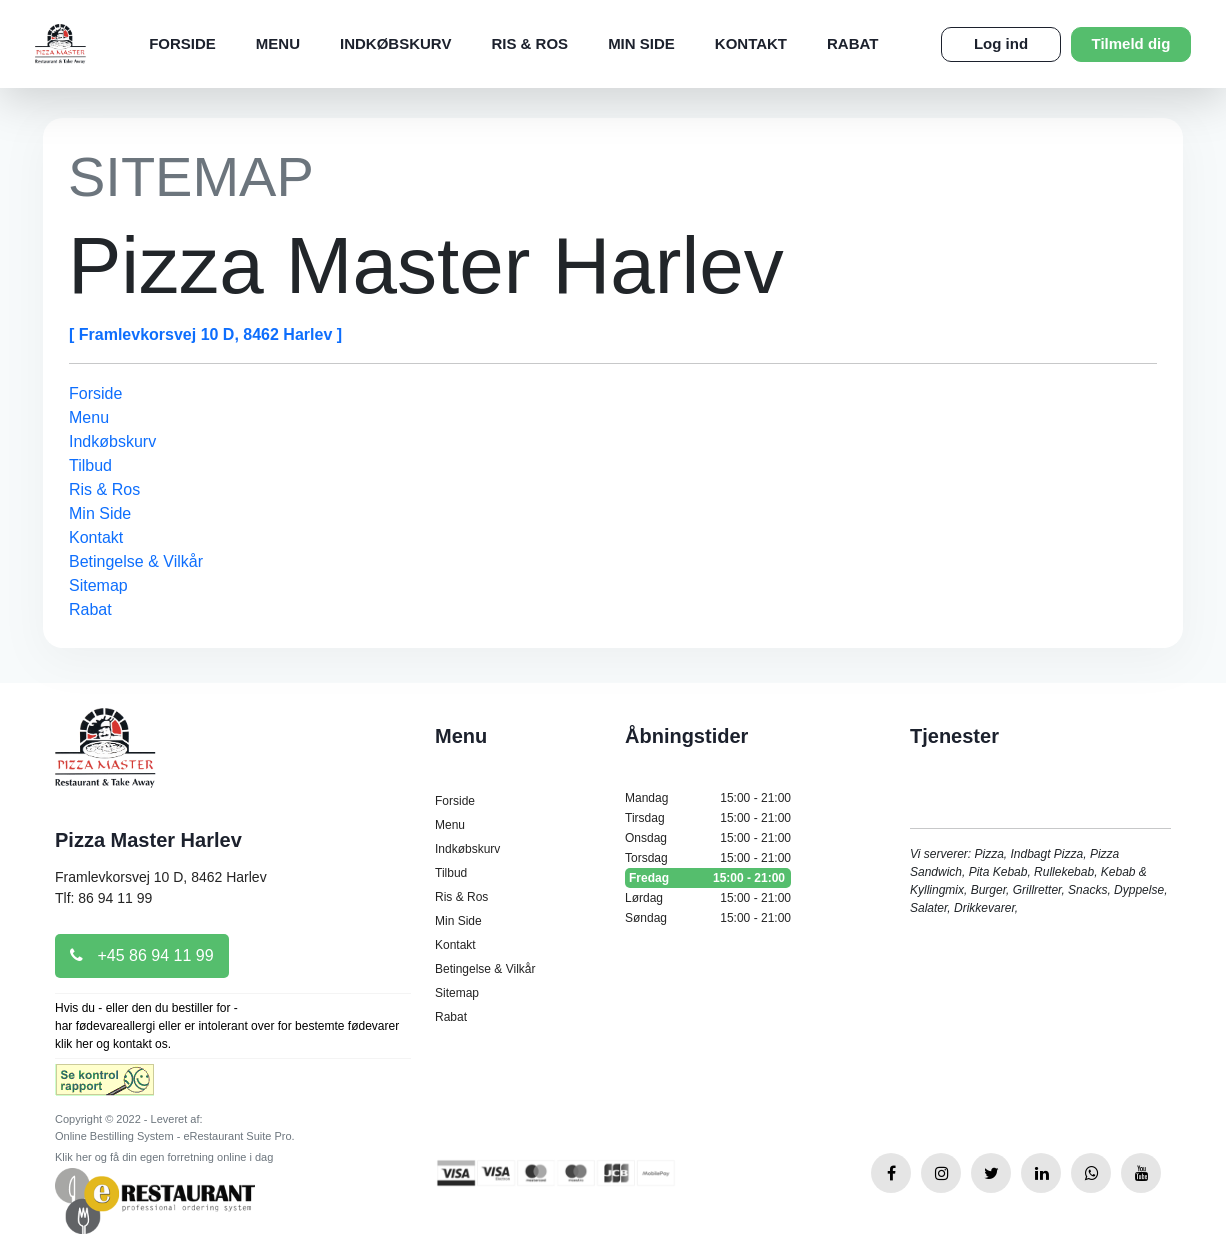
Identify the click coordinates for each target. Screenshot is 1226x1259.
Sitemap (98, 585)
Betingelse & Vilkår (136, 561)
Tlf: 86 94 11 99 (103, 898)
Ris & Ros (529, 43)
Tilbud (90, 465)
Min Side (641, 43)
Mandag (708, 798)
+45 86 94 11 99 (142, 955)
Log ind (1001, 43)
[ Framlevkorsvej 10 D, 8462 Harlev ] (205, 334)
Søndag (708, 918)
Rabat (852, 43)
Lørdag (708, 898)
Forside (182, 43)
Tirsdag (708, 818)
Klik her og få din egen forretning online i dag (164, 1157)
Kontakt (751, 43)
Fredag (708, 878)
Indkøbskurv (395, 43)
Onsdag (708, 838)
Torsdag (708, 858)
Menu (278, 43)
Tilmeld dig (1131, 43)
